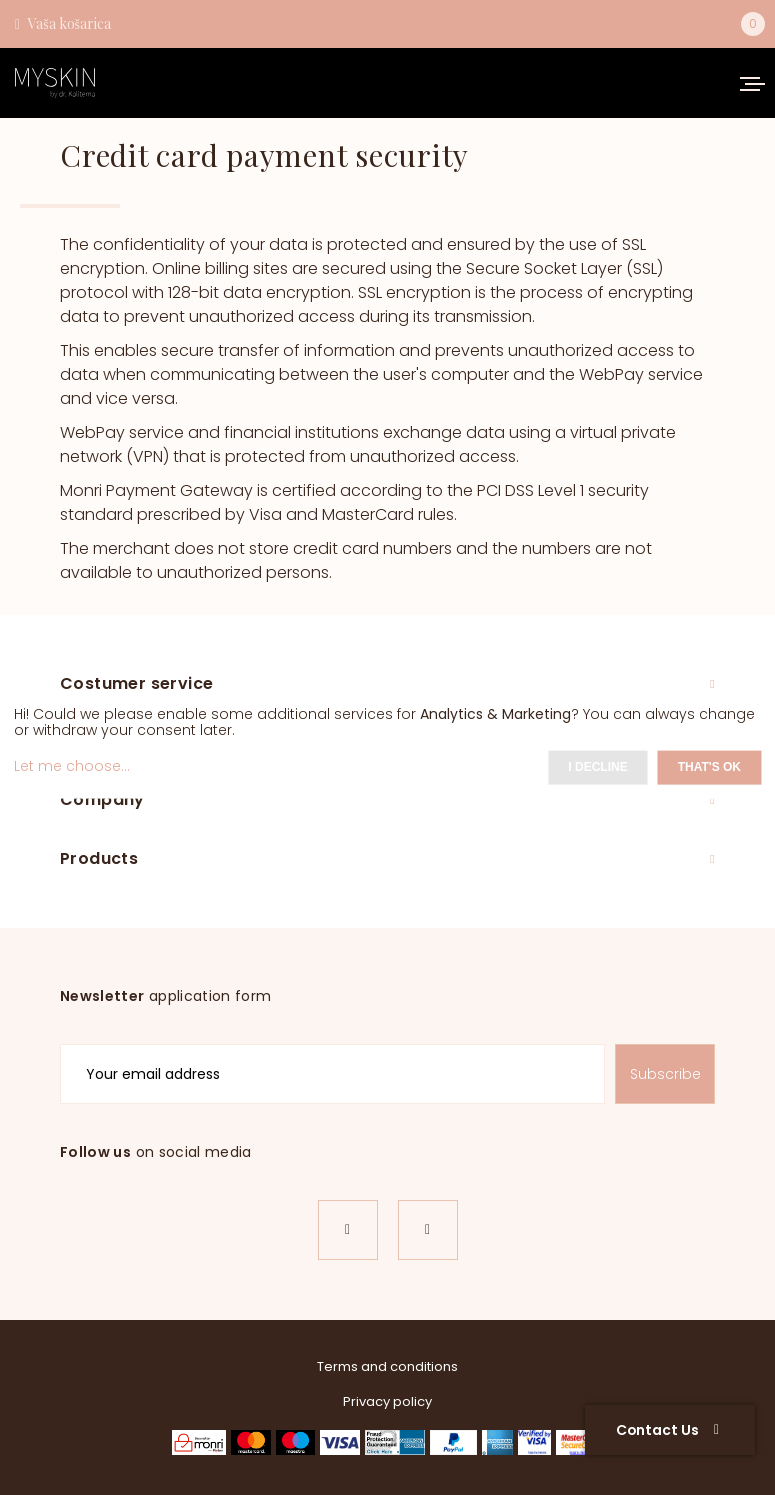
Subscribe (665, 1074)
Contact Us (667, 1430)
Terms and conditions (387, 1366)
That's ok (709, 767)
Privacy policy (387, 1401)
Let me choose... (72, 766)
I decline (597, 767)
